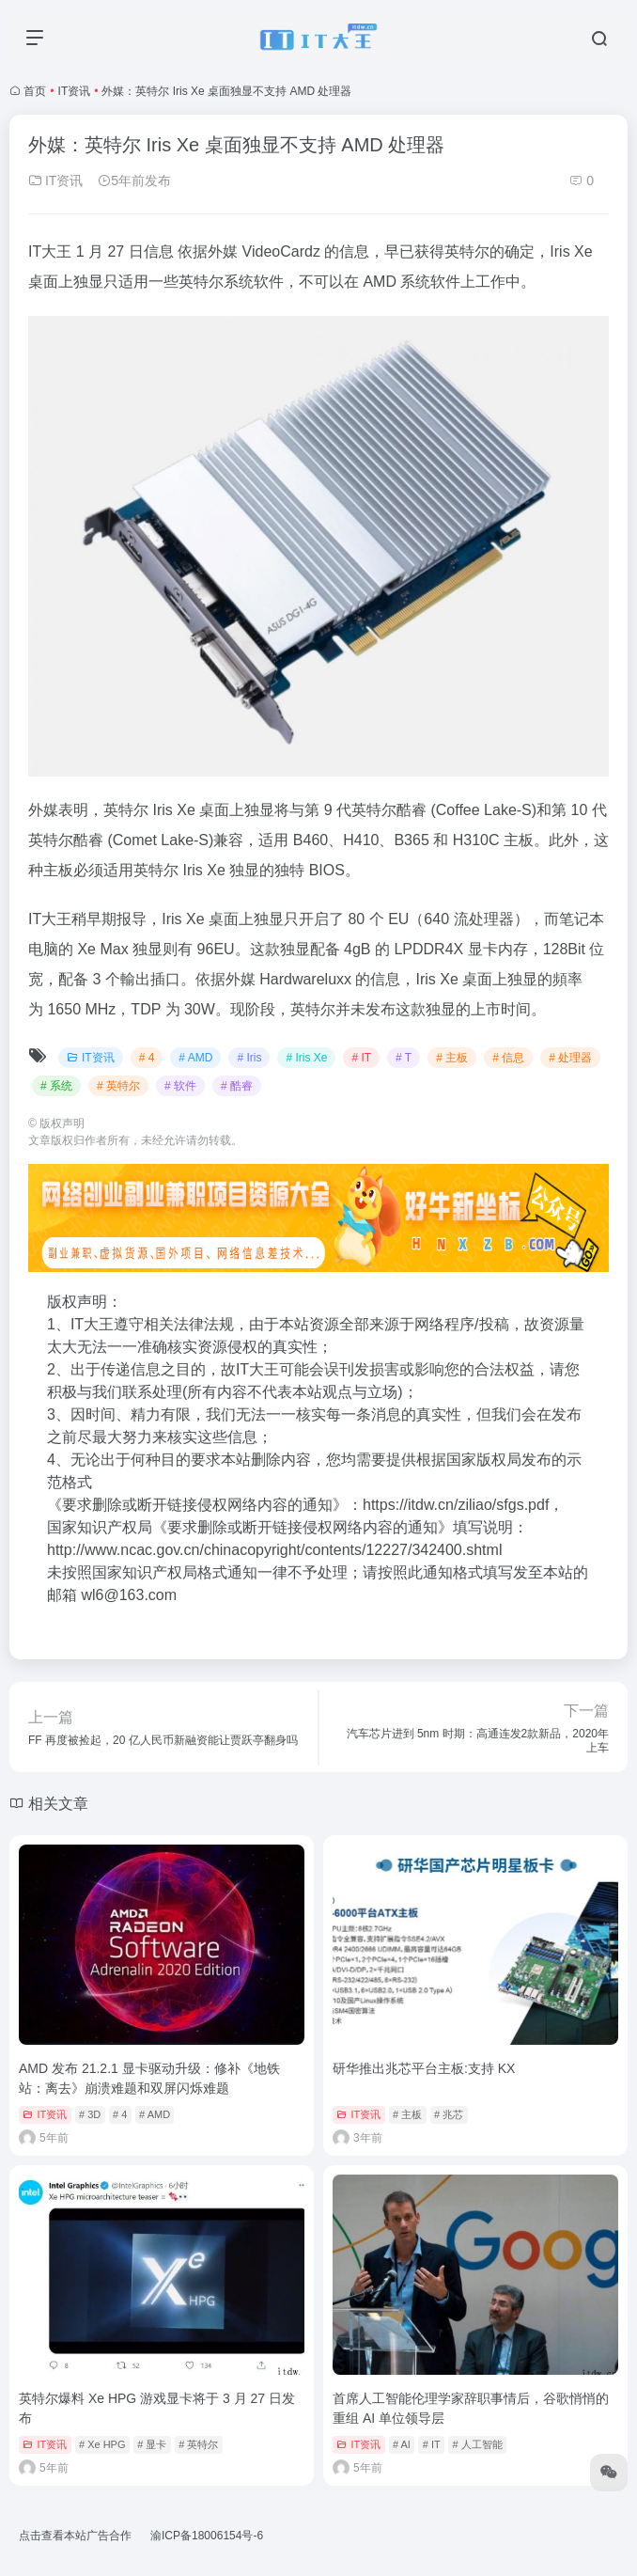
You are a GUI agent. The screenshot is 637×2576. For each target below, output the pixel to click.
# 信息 (508, 1057)
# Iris (249, 1057)
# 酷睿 (237, 1085)
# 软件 (180, 1085)
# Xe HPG (102, 2444)
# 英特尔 (118, 1085)
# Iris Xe (306, 1057)
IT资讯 (74, 91)
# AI (402, 2444)
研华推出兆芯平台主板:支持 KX (424, 2068)
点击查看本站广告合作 (75, 2535)
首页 (34, 91)
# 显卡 (151, 2444)
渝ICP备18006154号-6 (206, 2535)
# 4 (147, 1057)
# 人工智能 (477, 2444)
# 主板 (452, 1057)
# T (404, 1057)
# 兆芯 (448, 2114)
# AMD (195, 1057)
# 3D (90, 2114)
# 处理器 (570, 1057)
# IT (361, 1057)
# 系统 (56, 1085)
